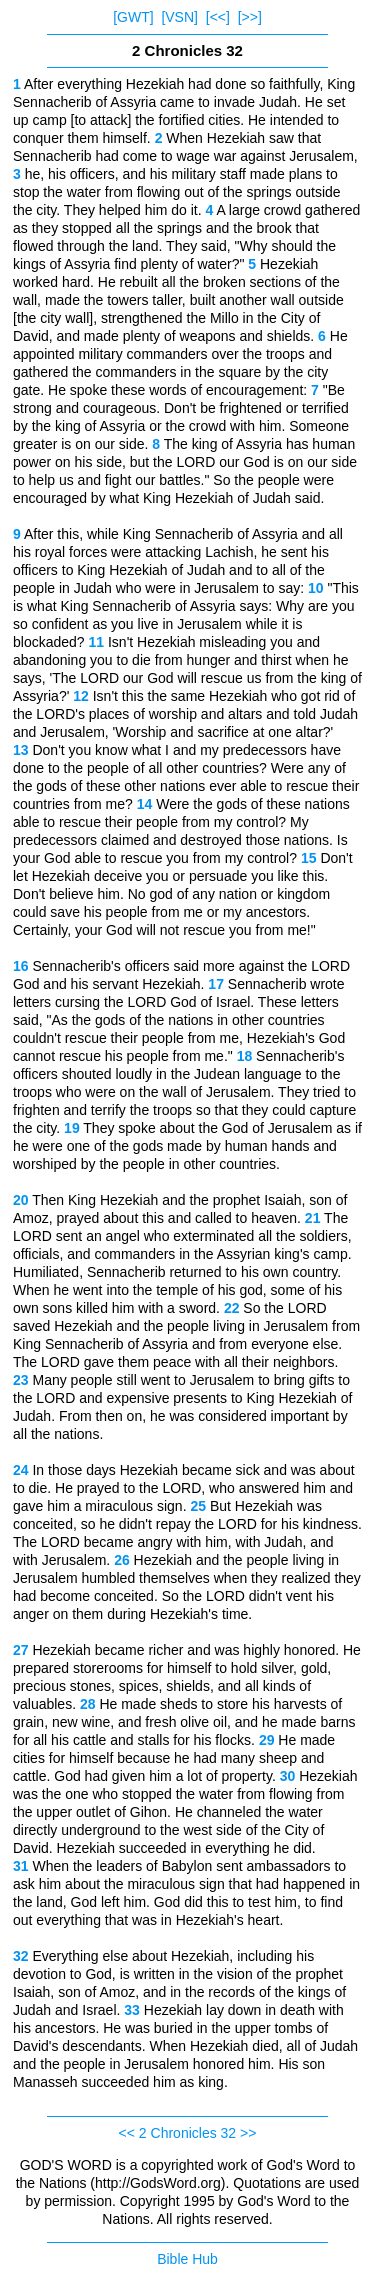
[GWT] (133, 17)
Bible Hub (187, 2259)
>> (248, 2133)
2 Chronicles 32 (187, 2133)
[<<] (218, 17)
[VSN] (179, 17)
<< (127, 2133)
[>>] (250, 17)
